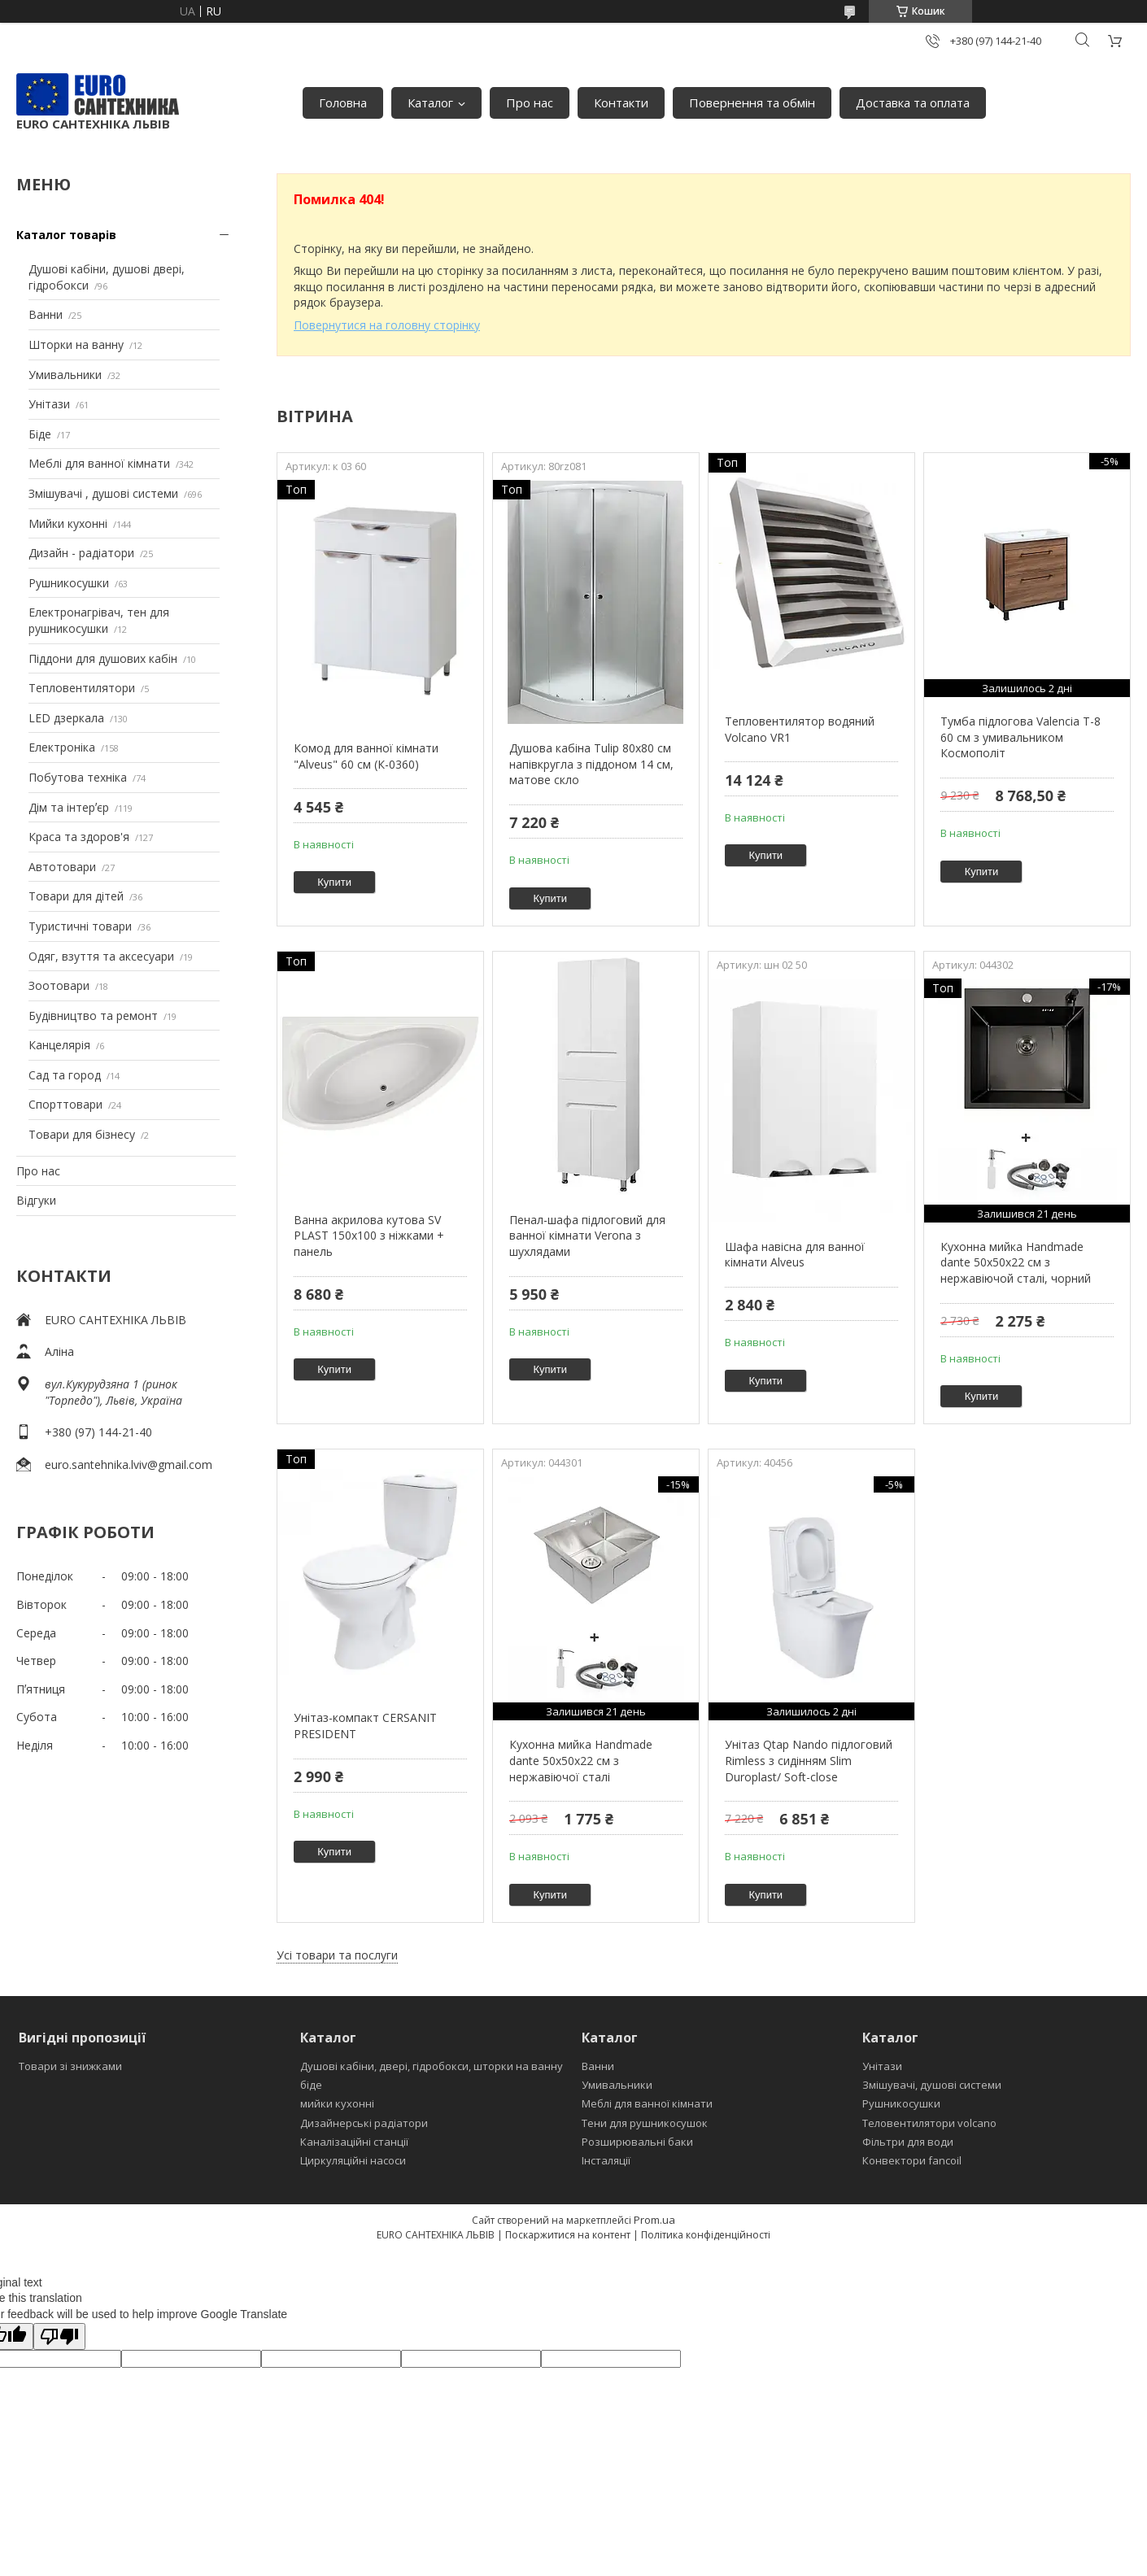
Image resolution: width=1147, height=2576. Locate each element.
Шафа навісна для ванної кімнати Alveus (795, 1255)
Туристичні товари (80, 926)
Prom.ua (654, 2219)
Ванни (45, 314)
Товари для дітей (76, 896)
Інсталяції (606, 2160)
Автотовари (62, 866)
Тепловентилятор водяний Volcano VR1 (799, 729)
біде (311, 2084)
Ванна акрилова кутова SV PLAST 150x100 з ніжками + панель (369, 1235)
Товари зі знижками (70, 2066)
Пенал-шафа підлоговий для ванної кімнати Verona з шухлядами (587, 1235)
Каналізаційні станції (354, 2141)
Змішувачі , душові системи (103, 493)
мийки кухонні (337, 2103)
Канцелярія (59, 1045)
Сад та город (64, 1075)
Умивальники (65, 374)
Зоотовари (58, 985)
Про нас (529, 102)
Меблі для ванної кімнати (99, 463)
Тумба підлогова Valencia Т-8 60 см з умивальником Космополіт (1020, 737)
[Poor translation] (59, 2336)
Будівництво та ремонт (93, 1015)
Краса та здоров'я (78, 836)
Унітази (49, 404)
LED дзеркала (66, 718)
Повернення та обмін (752, 102)
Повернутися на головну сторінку (387, 325)
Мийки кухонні (67, 523)
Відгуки (36, 1200)
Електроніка (61, 747)
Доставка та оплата (913, 102)
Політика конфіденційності (705, 2235)
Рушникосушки (68, 583)
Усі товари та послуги (337, 1955)
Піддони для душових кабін (102, 658)
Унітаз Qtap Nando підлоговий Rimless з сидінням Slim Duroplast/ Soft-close (808, 1760)
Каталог (430, 102)
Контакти (621, 102)
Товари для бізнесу (81, 1134)
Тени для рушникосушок (645, 2123)
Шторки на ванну (76, 344)
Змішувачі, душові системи (931, 2084)
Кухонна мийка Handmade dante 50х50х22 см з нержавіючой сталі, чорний (1015, 1262)
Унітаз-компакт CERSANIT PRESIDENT (365, 1725)
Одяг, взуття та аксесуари (101, 956)
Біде (39, 434)
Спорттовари (65, 1104)
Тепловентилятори (81, 687)
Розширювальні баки (637, 2141)
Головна (343, 102)
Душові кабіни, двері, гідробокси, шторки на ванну (431, 2066)
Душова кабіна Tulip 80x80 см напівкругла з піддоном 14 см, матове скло (591, 763)
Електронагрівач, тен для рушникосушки (98, 620)
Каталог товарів (66, 234)
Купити (334, 882)
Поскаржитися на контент (567, 2235)
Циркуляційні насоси (353, 2160)
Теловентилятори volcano (929, 2123)
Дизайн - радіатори (81, 552)
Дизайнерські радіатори (364, 2123)
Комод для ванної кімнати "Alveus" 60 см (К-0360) (366, 756)
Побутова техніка (77, 777)
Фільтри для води (907, 2141)
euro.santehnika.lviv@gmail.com (128, 1464)
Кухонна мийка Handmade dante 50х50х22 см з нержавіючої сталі (580, 1760)
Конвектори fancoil (912, 2160)
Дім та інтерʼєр (68, 807)
